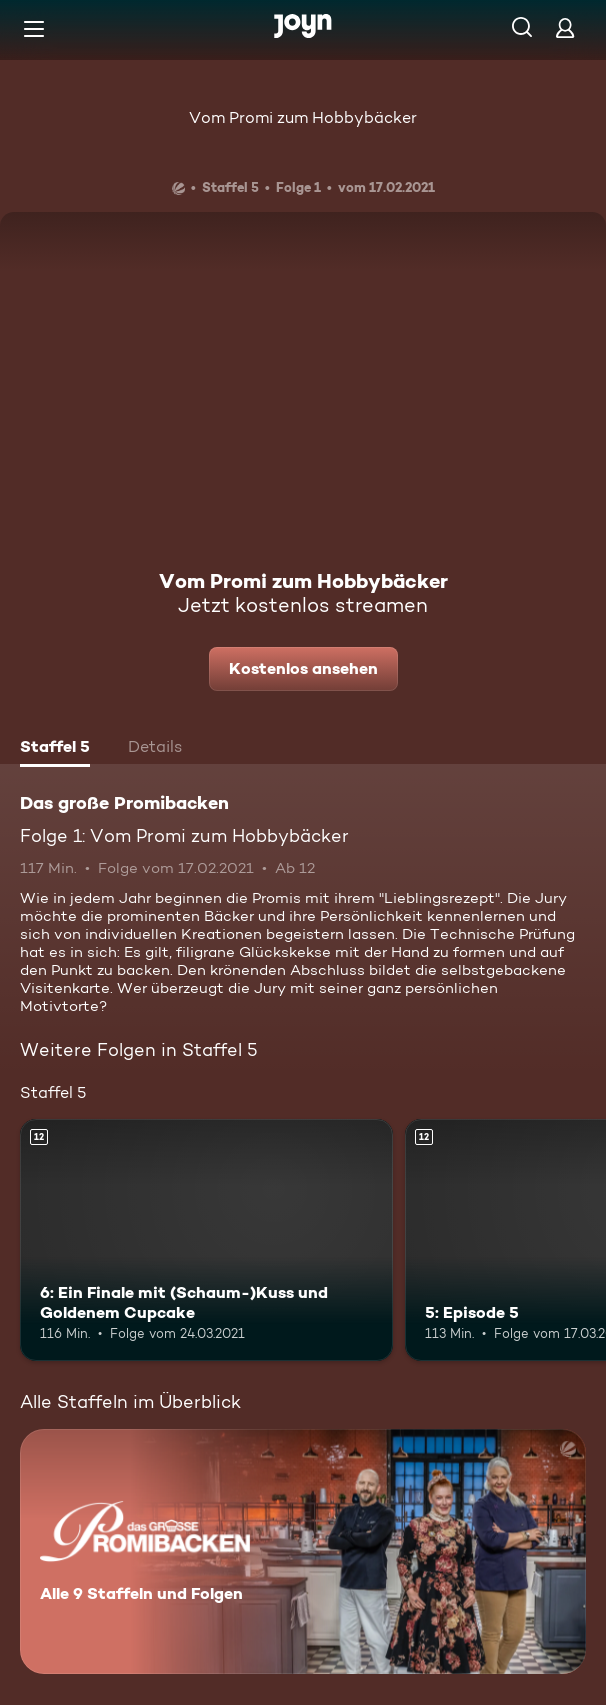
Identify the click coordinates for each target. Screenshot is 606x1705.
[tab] (55, 749)
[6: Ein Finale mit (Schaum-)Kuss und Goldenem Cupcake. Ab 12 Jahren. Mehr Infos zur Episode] (206, 1240)
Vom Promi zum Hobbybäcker (303, 117)
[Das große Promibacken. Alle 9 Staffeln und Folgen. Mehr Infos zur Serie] (303, 1551)
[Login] (565, 27)
